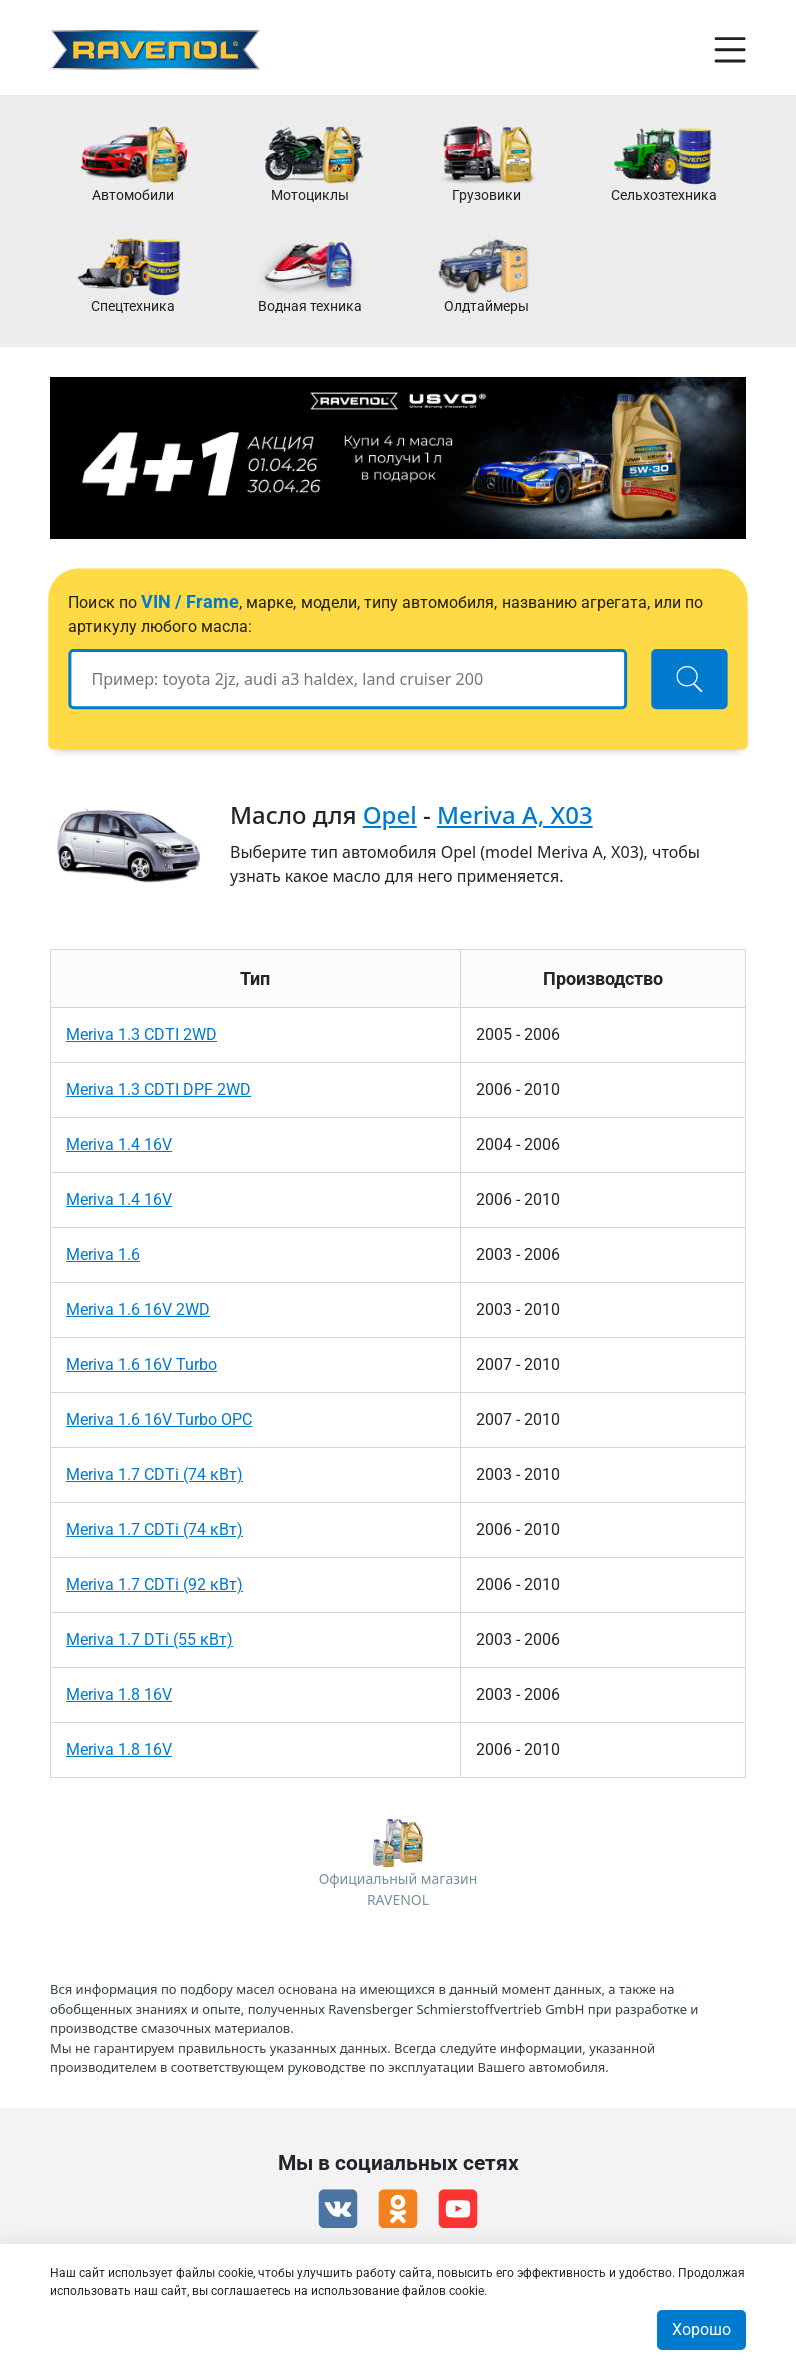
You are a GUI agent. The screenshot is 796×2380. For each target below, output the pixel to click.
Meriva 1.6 (103, 1254)
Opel (390, 814)
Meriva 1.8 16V (119, 1694)
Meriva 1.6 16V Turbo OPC (159, 1419)
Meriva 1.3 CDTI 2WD (141, 1034)
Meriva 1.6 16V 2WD (138, 1309)
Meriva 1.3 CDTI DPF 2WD (158, 1089)
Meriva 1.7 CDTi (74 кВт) (154, 1474)
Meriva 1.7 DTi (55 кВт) (149, 1639)
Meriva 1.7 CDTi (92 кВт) (154, 1584)
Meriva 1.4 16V (119, 1144)
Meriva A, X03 (515, 814)
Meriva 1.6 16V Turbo (141, 1364)
